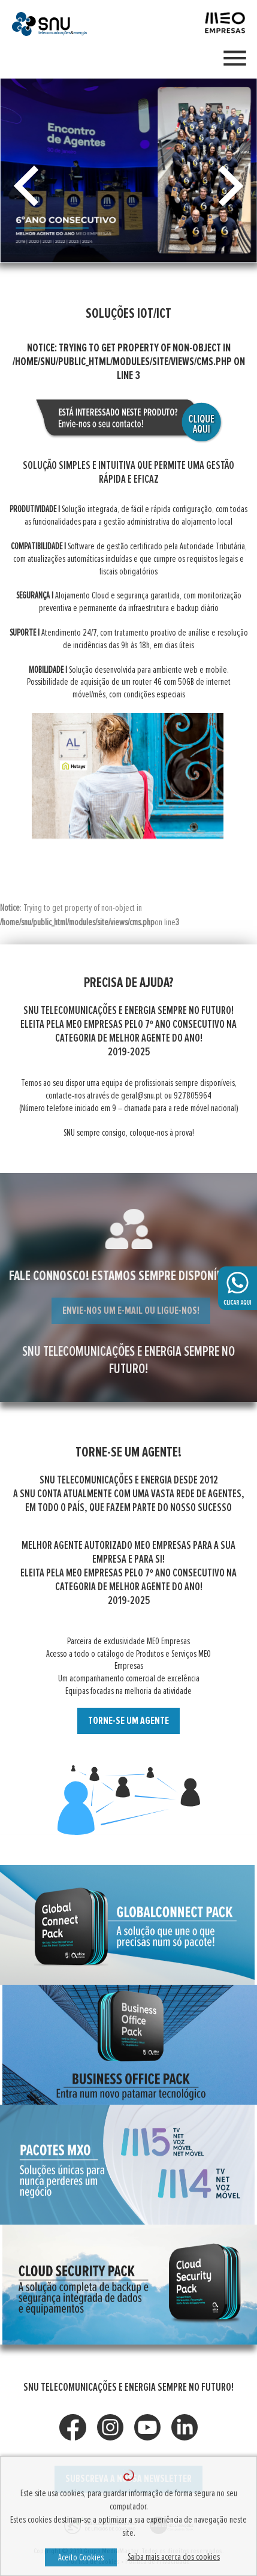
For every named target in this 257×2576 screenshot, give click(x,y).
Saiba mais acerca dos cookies (174, 2557)
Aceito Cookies (81, 2557)
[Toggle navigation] (235, 59)
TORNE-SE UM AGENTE (128, 1721)
